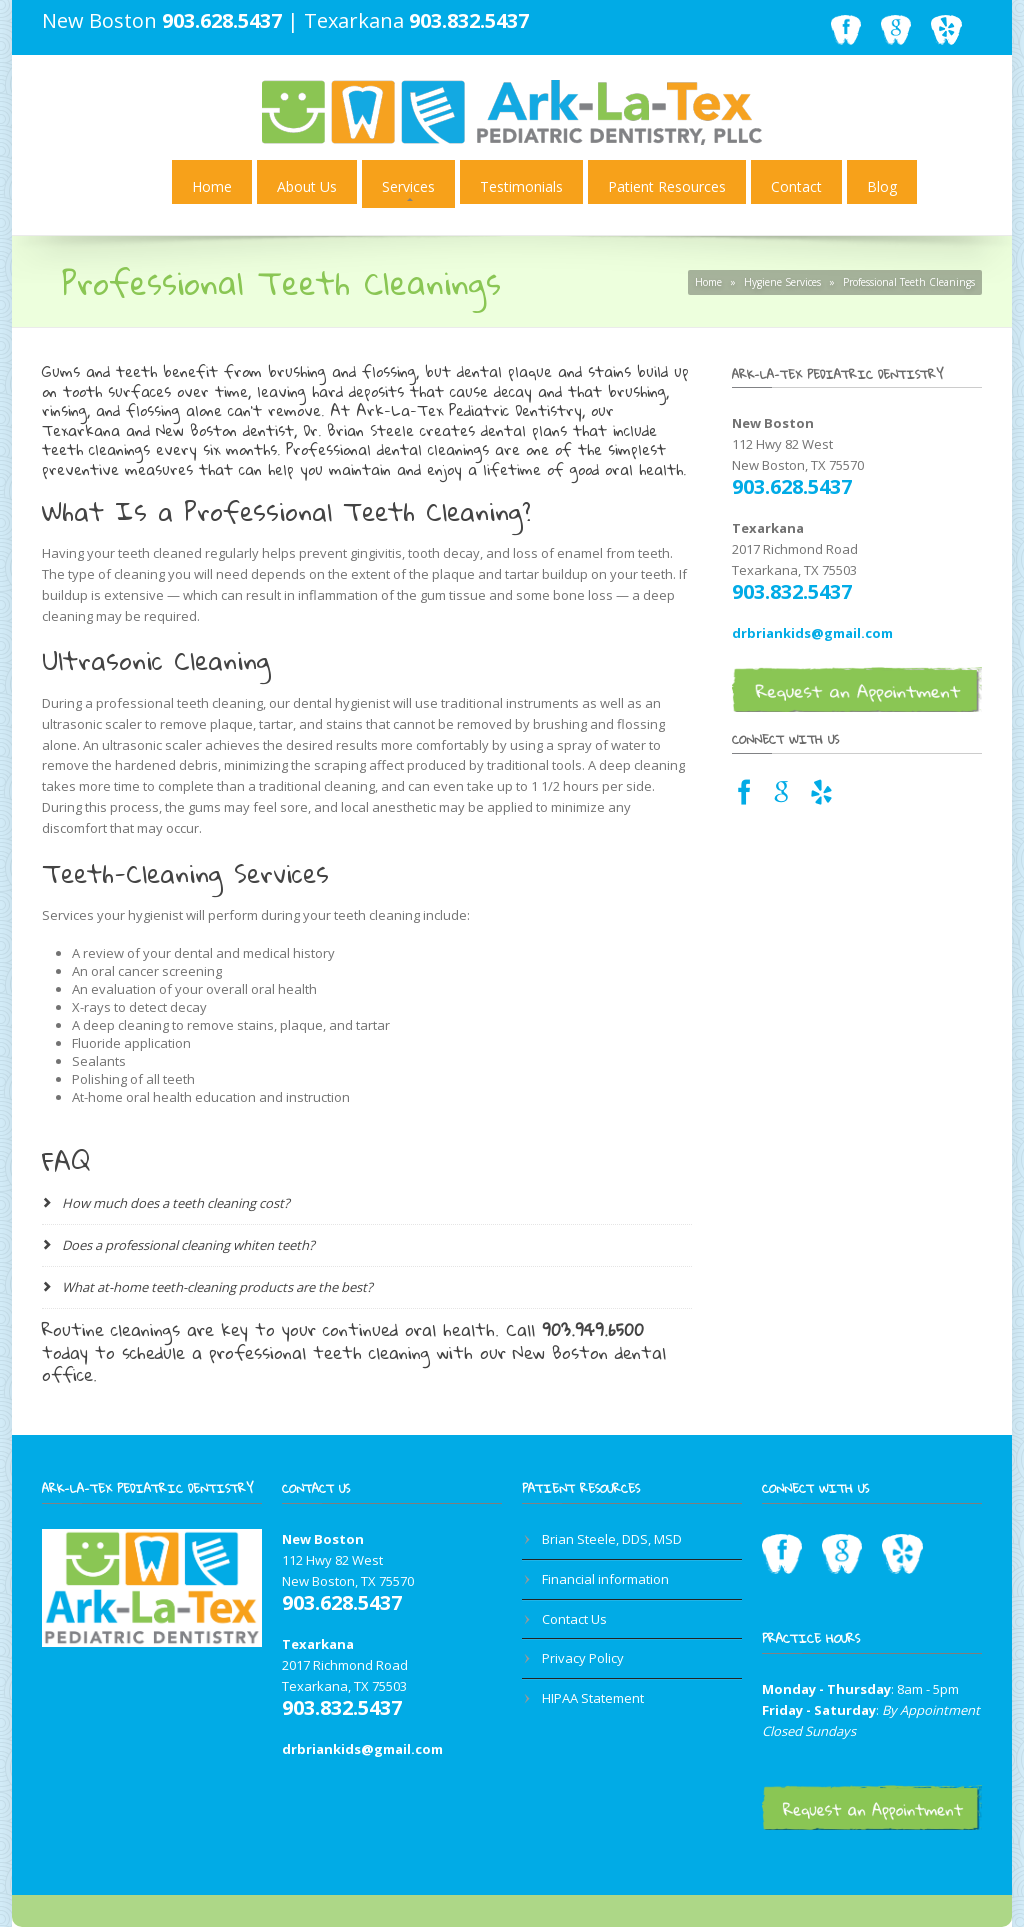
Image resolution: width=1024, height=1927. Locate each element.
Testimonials (521, 186)
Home (212, 186)
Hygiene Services (782, 282)
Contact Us (574, 1619)
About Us (307, 186)
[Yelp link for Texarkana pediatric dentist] (821, 798)
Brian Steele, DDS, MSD (612, 1539)
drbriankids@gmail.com (812, 633)
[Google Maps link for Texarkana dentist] (781, 798)
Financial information (605, 1579)
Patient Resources (667, 186)
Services (408, 186)
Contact (796, 186)
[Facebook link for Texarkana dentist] (744, 798)
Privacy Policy (583, 1658)
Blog (882, 186)
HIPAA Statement (593, 1698)
